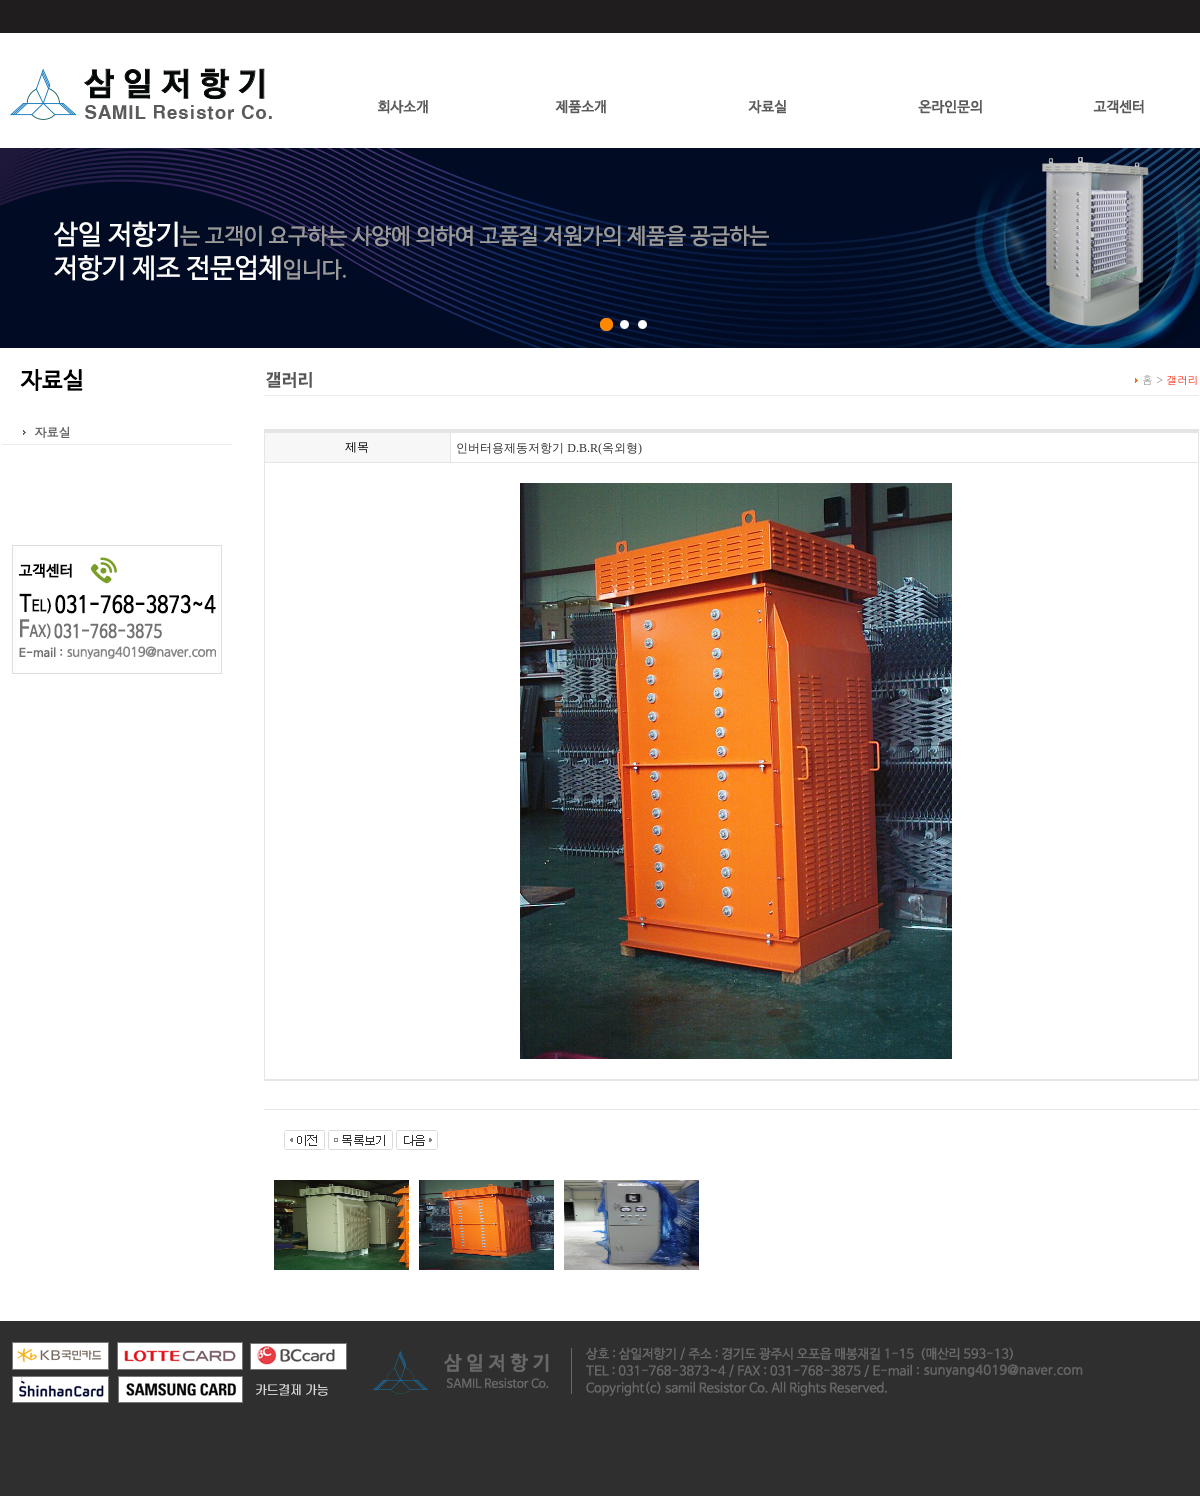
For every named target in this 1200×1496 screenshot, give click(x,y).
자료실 (53, 431)
